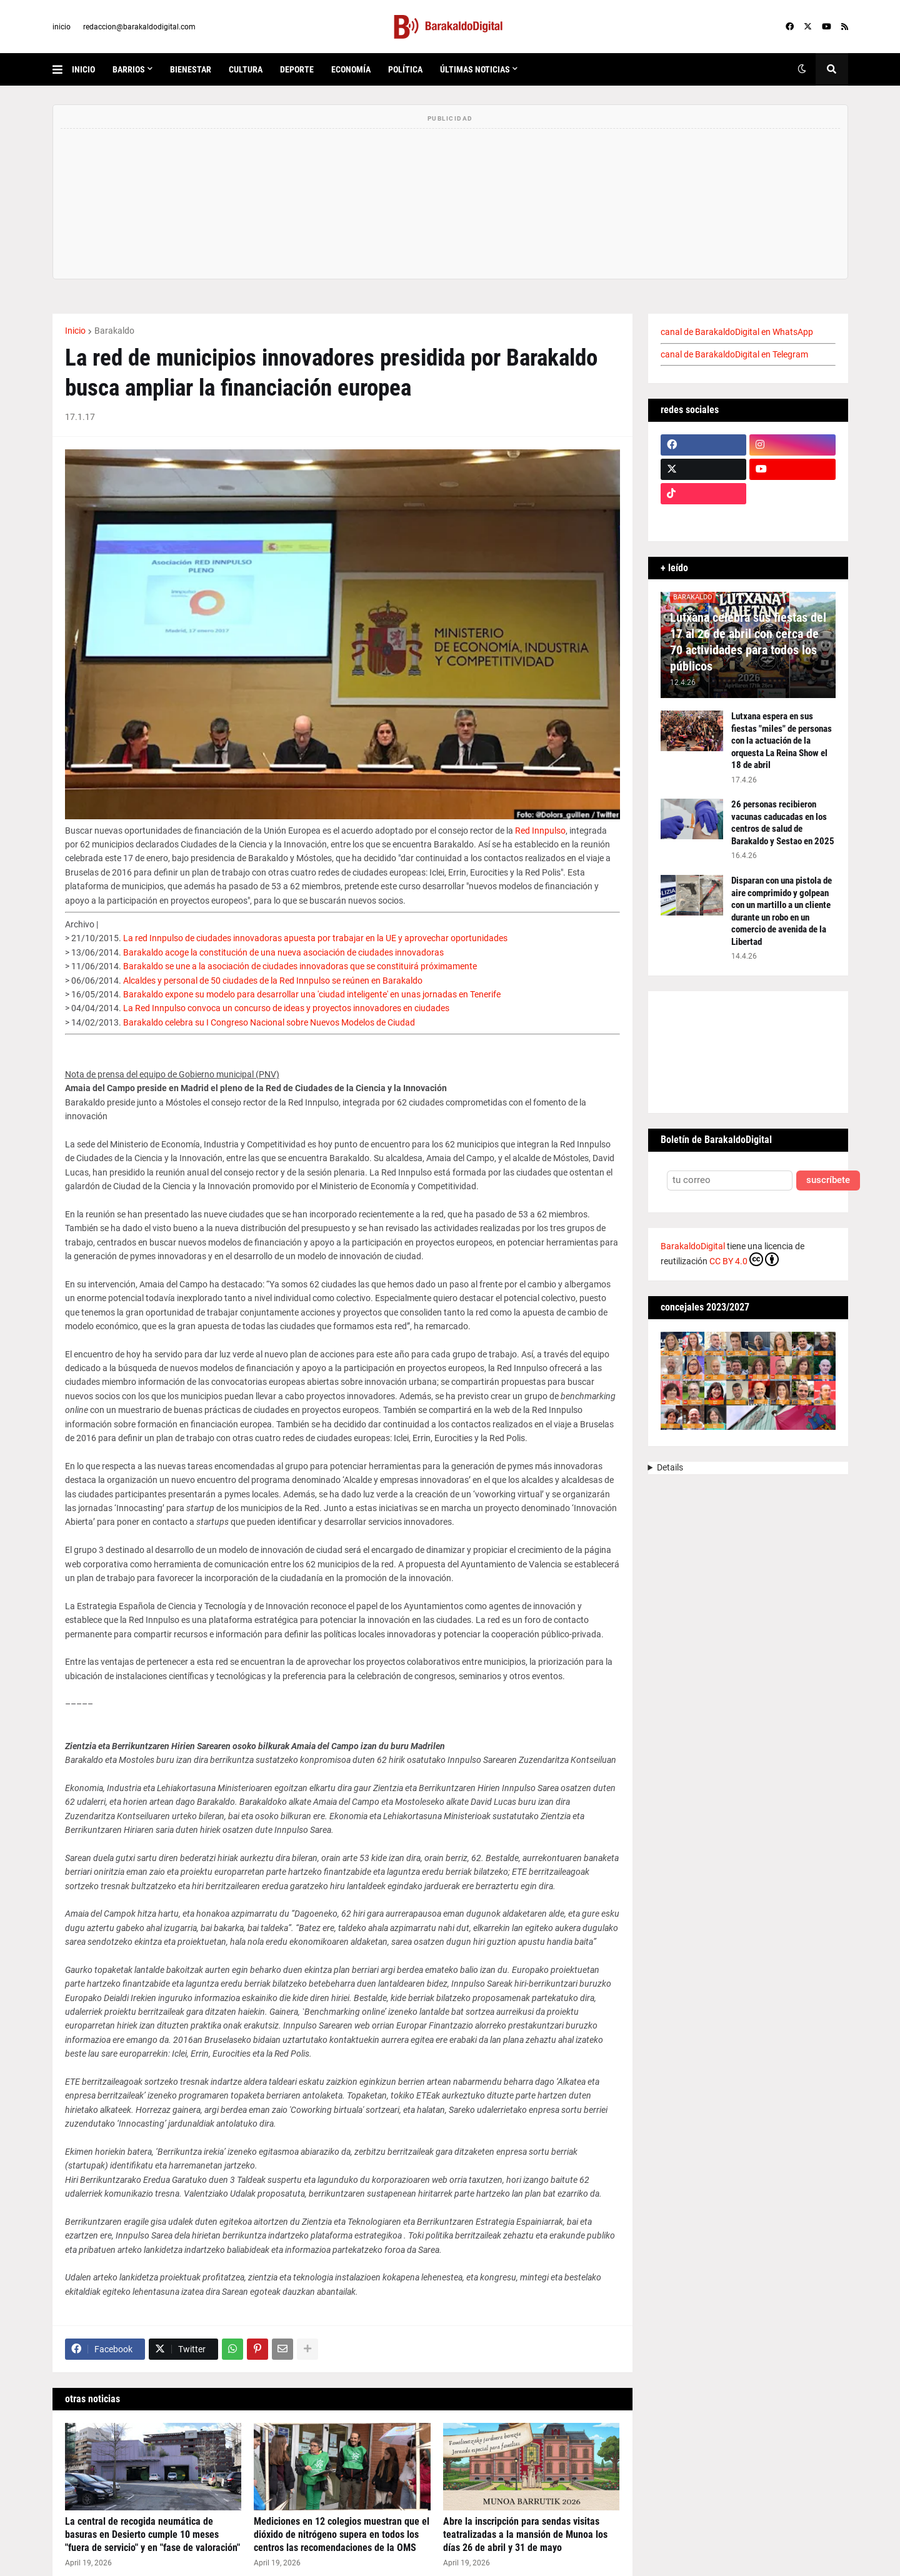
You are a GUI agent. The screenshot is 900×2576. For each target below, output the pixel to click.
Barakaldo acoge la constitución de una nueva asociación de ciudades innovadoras (283, 952)
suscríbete (828, 1180)
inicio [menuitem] (83, 69)
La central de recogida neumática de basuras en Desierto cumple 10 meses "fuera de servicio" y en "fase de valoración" (152, 2534)
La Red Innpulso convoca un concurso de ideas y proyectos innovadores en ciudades (286, 1008)
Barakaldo (114, 330)
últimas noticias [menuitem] (475, 69)
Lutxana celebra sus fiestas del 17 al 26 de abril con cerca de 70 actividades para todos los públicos (748, 642)
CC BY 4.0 (744, 1259)
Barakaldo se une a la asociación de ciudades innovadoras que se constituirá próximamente (300, 966)
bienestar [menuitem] (190, 69)
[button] (62, 69)
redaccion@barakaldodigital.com (139, 26)
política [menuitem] (405, 69)
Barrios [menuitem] (128, 69)
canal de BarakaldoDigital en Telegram (734, 354)
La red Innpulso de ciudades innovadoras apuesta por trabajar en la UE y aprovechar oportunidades (315, 938)
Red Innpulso (540, 831)
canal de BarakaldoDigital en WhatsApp (737, 332)
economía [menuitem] (351, 69)
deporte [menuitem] (297, 69)
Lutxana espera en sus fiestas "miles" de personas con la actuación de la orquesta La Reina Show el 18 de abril (781, 741)
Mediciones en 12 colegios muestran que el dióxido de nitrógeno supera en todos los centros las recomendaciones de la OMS (341, 2534)
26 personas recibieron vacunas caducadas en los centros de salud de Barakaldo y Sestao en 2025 (782, 823)
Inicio (75, 330)
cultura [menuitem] (245, 69)
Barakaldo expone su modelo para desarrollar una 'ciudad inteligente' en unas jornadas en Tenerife (312, 994)
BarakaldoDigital (693, 1246)
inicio (61, 26)
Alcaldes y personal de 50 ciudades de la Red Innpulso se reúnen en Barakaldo (272, 981)
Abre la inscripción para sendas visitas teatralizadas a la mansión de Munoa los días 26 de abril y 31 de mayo (525, 2534)
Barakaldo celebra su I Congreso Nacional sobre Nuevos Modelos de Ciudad (269, 1022)
